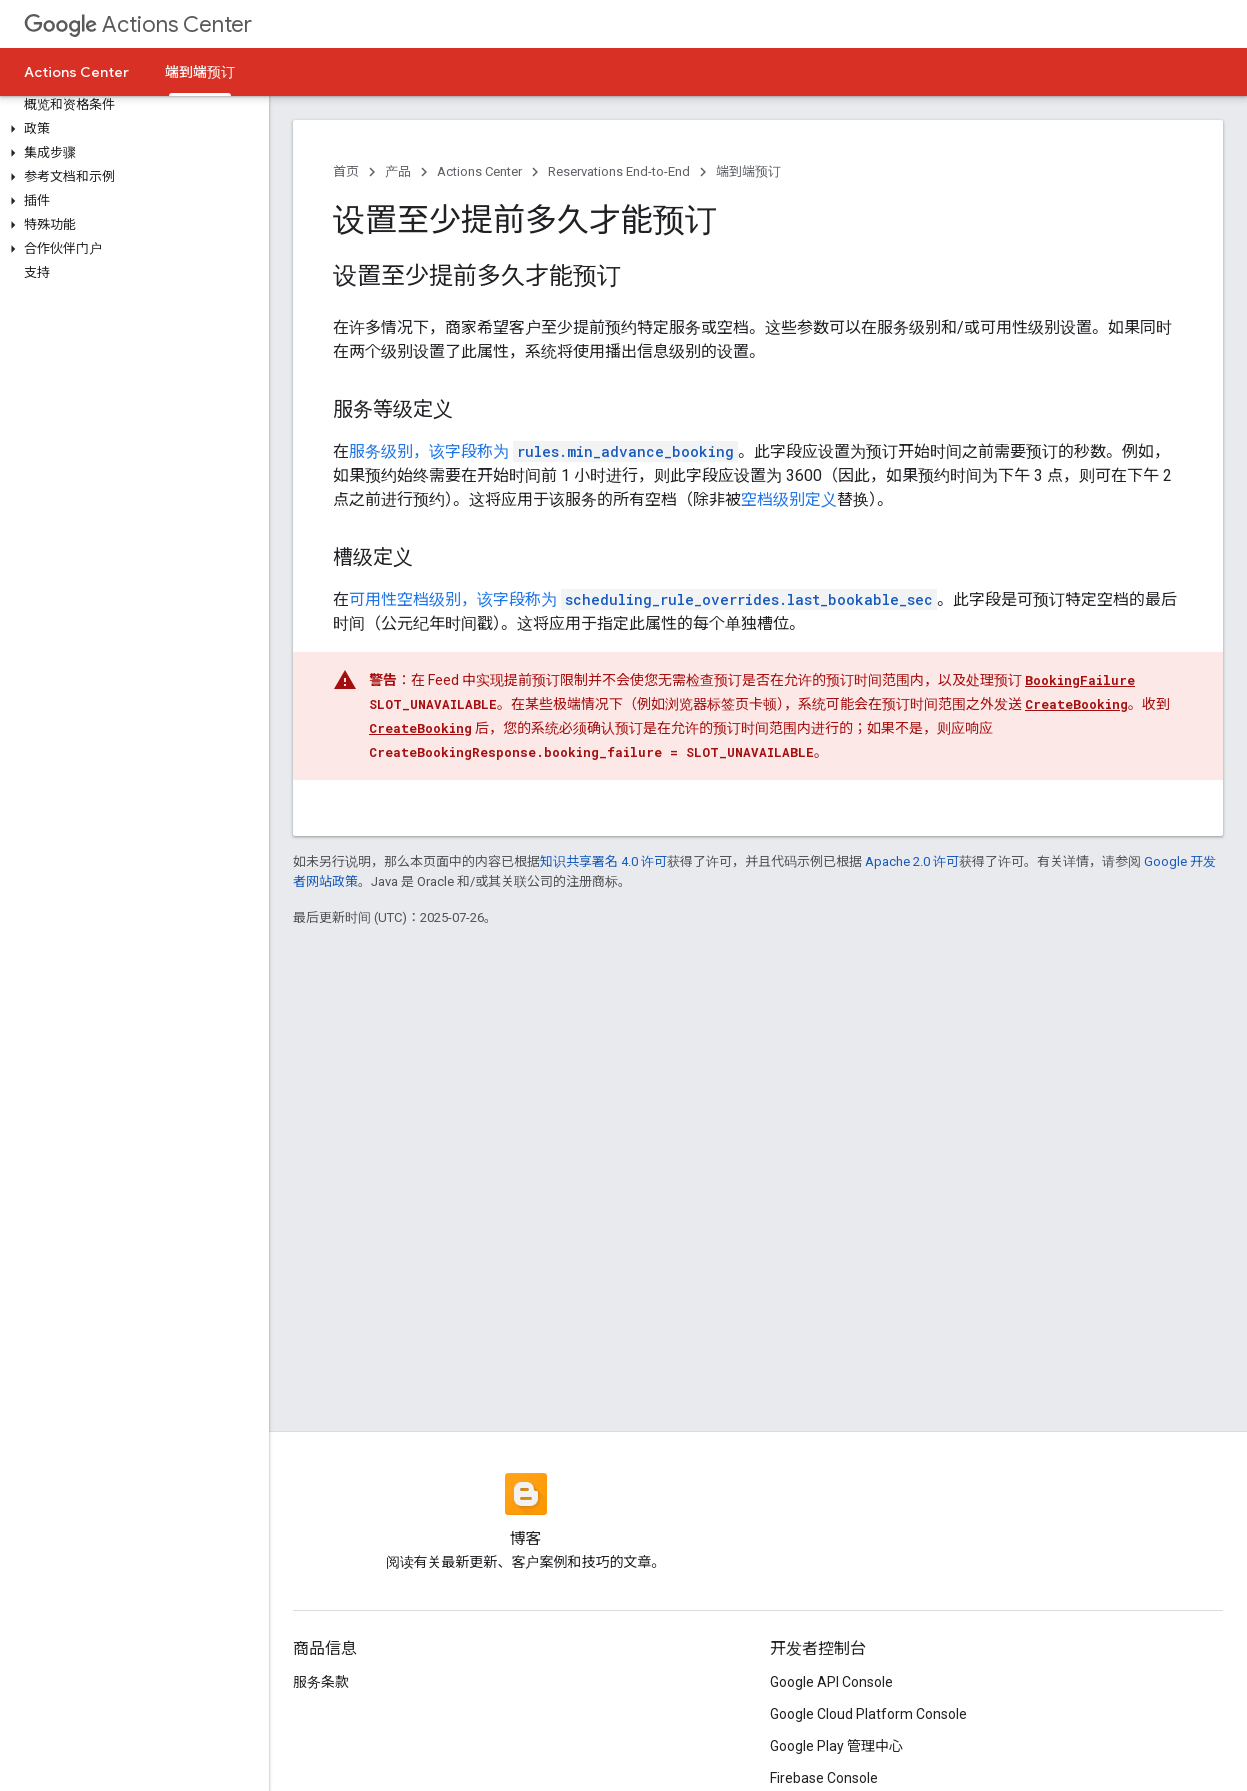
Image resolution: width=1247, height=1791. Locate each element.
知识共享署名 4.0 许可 (603, 861)
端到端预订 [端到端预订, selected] (200, 72)
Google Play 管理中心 (836, 1746)
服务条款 (321, 1682)
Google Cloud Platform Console (868, 1714)
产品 (398, 171)
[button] (130, 129)
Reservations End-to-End (619, 171)
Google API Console (831, 1682)
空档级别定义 (789, 499)
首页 (346, 171)
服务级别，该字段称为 (543, 451)
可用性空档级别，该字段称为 (643, 599)
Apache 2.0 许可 (912, 861)
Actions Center (138, 24)
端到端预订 (748, 171)
